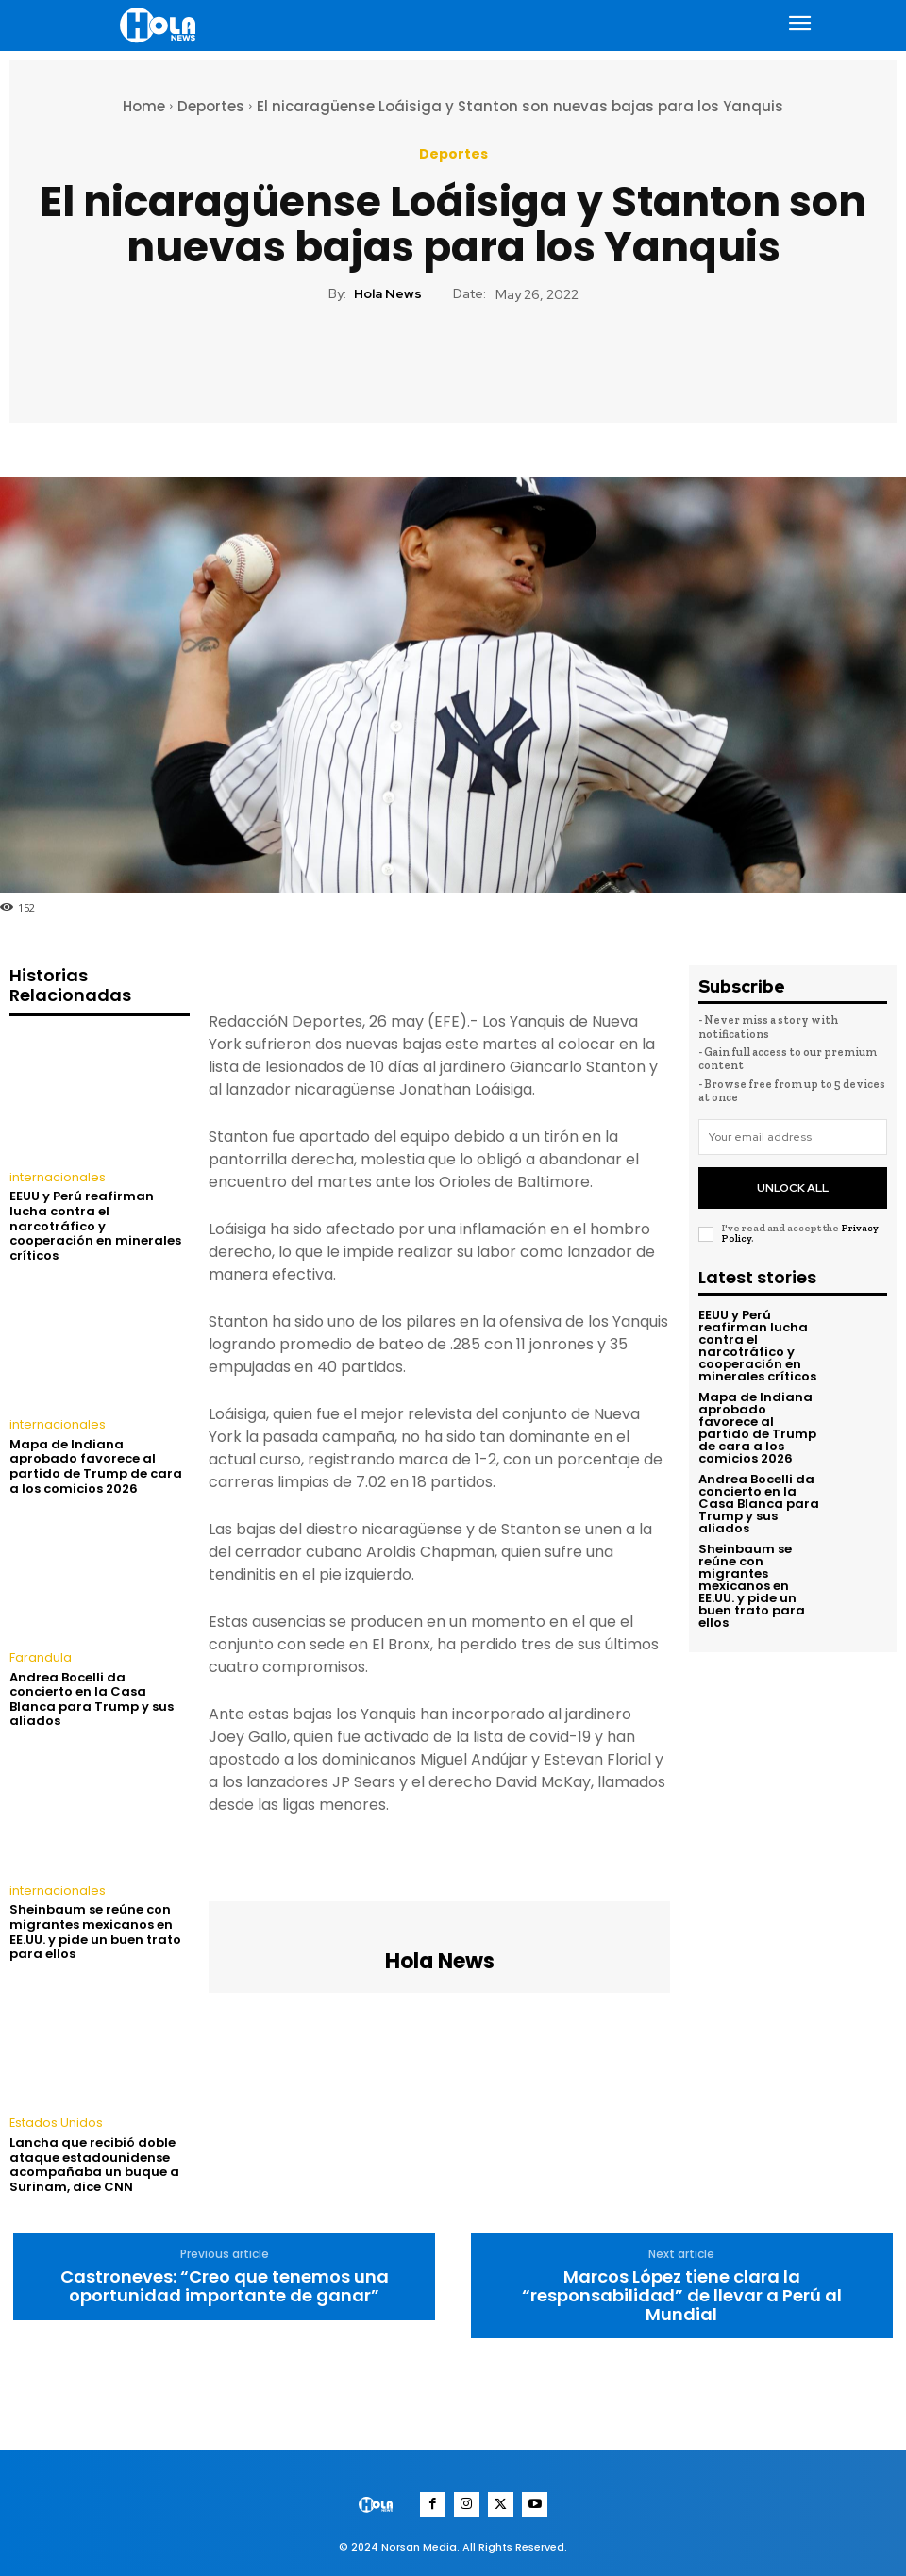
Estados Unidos (54, 2120)
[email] (792, 1137)
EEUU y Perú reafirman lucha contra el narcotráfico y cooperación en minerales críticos (95, 1225)
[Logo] (160, 25)
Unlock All (792, 1182)
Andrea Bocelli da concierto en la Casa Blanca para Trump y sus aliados (91, 1696)
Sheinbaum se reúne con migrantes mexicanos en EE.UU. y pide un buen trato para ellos (95, 1929)
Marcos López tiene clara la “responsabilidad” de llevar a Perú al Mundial (682, 2291)
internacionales (54, 1177)
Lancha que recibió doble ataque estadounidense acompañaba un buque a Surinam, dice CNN (94, 2161)
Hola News (388, 294)
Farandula (40, 1656)
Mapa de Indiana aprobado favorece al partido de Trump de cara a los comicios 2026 (95, 1464)
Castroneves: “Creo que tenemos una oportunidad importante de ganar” (224, 2282)
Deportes (210, 106)
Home (144, 106)
